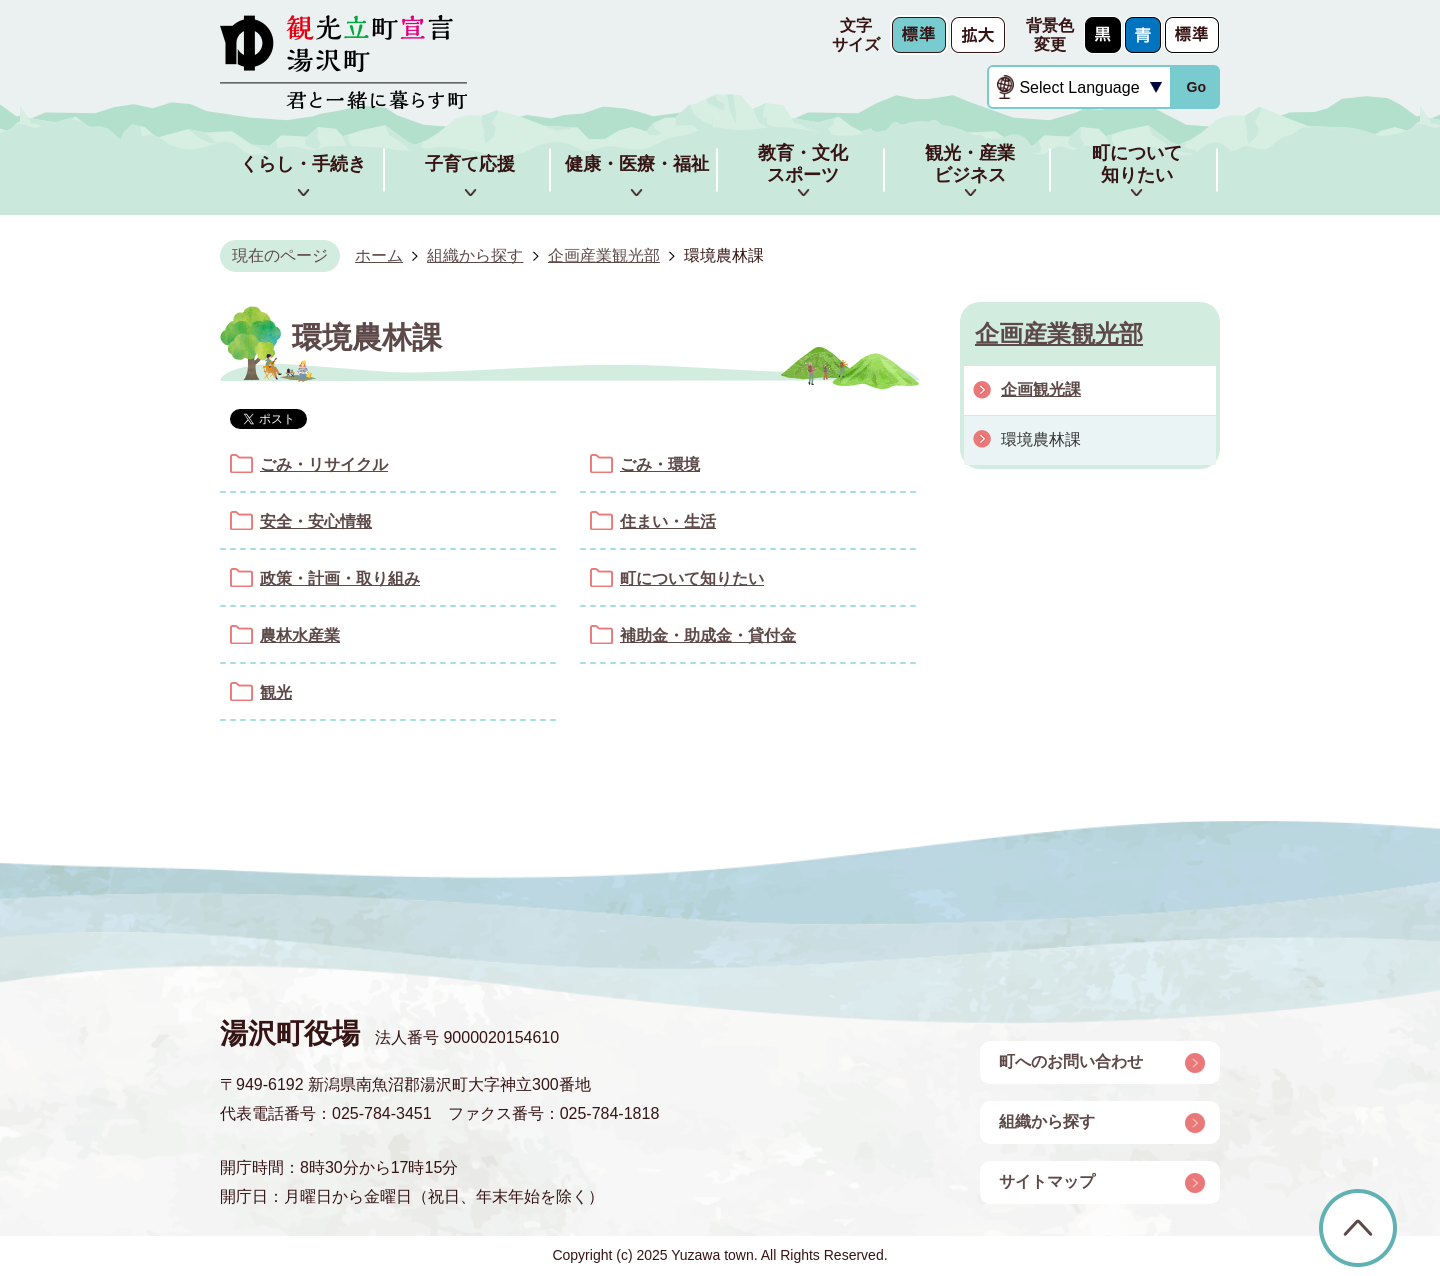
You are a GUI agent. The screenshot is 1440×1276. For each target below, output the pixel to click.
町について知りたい (692, 578)
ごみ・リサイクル (324, 464)
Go (1196, 87)
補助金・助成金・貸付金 (708, 635)
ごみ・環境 (660, 464)
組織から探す (475, 255)
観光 (276, 692)
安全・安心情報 (316, 521)
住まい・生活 (668, 521)
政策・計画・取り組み (340, 578)
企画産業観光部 (604, 255)
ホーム (379, 255)
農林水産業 (300, 635)
